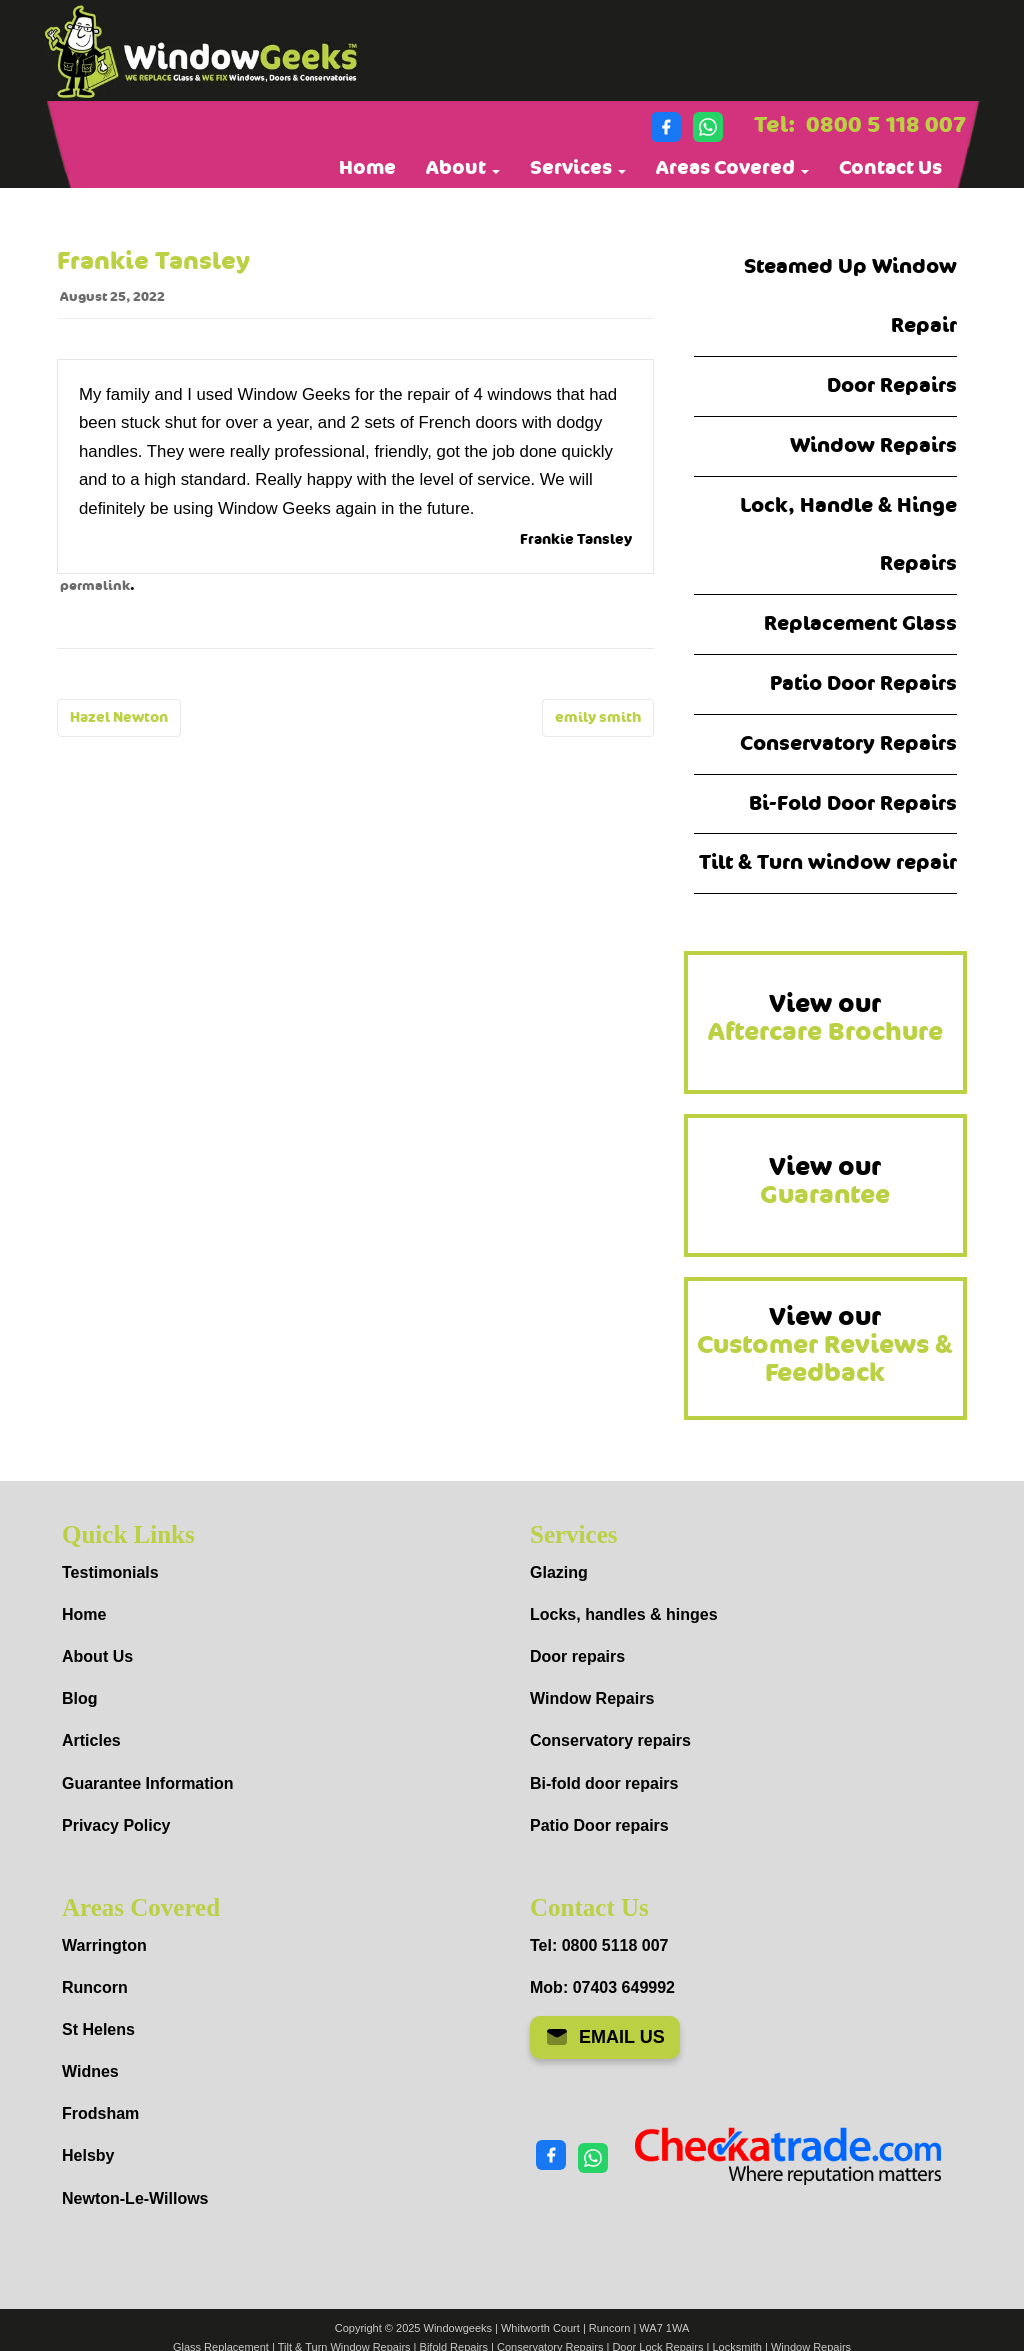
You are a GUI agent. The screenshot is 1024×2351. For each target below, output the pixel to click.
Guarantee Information (148, 1783)
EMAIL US (605, 2037)
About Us (97, 1656)
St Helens (98, 2029)
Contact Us (890, 168)
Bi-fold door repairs (604, 1783)
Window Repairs (873, 445)
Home (367, 168)
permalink (95, 586)
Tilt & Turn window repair (828, 862)
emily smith (598, 717)
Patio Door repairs (599, 1825)
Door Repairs (892, 385)
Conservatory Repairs (848, 743)
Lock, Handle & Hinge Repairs (848, 535)
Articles (91, 1740)
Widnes (90, 2071)
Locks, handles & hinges (624, 1614)
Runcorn (95, 1987)
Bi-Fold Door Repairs (853, 803)
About (463, 168)
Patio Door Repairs (863, 683)
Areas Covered (732, 168)
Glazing (559, 1572)
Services (578, 168)
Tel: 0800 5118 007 (599, 1945)
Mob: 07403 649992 (602, 1987)
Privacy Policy (116, 1825)
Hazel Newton (119, 717)
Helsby (88, 2155)
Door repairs (577, 1656)
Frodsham (100, 2113)
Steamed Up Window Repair (850, 296)
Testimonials (110, 1572)
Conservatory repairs (610, 1740)
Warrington (104, 1945)
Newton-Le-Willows (135, 2198)
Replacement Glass (860, 623)
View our (825, 1018)
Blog (80, 1698)
